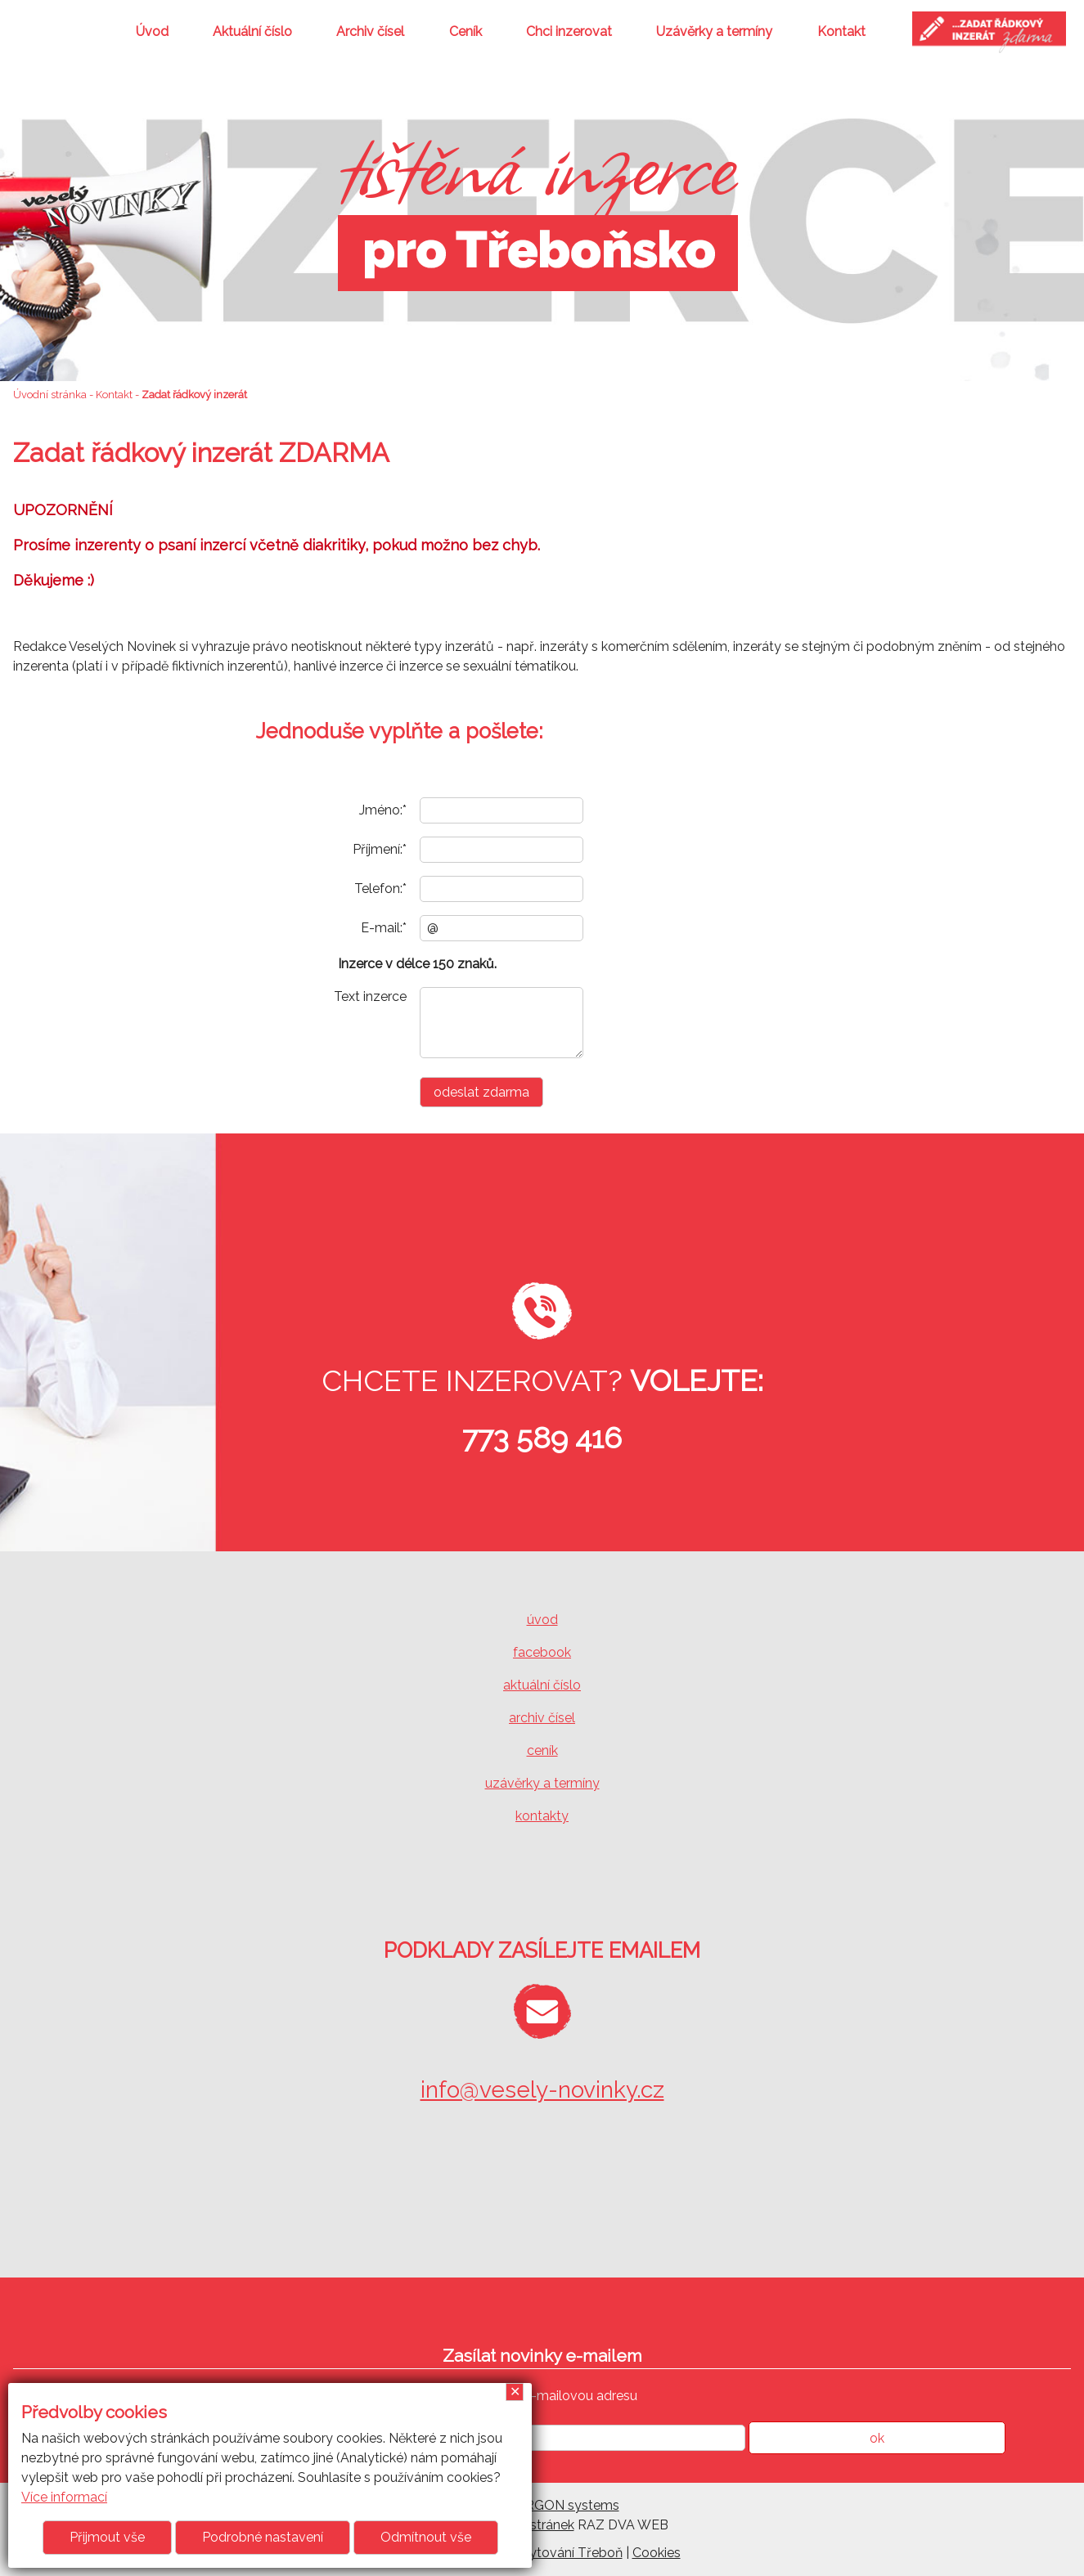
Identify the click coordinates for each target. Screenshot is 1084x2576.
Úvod (152, 31)
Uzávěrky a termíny (714, 31)
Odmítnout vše (425, 2537)
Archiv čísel (370, 31)
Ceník (465, 31)
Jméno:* (383, 810)
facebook (542, 1652)
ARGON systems (567, 2505)
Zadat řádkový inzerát (194, 394)
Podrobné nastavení (262, 2537)
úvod (542, 1619)
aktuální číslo (542, 1685)
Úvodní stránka (50, 394)
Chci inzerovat (569, 31)
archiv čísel (542, 1718)
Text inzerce (370, 996)
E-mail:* (384, 928)
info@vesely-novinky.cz (542, 2089)
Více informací (64, 2497)
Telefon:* (380, 888)
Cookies (656, 2552)
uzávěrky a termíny (542, 1783)
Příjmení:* (380, 849)
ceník (542, 1750)
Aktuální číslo (252, 31)
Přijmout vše (107, 2537)
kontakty (542, 1816)
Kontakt (841, 31)
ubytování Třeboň (568, 2552)
